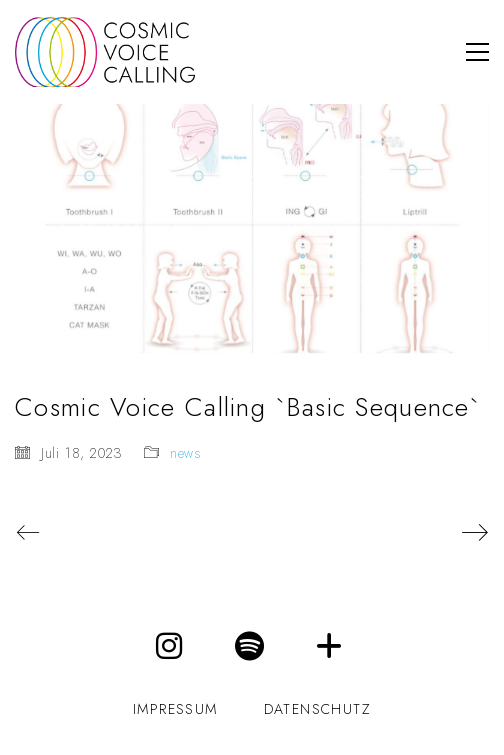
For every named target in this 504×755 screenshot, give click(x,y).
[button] (477, 52)
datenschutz (317, 709)
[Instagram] (170, 646)
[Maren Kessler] (330, 646)
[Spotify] (250, 646)
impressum (175, 709)
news (186, 453)
